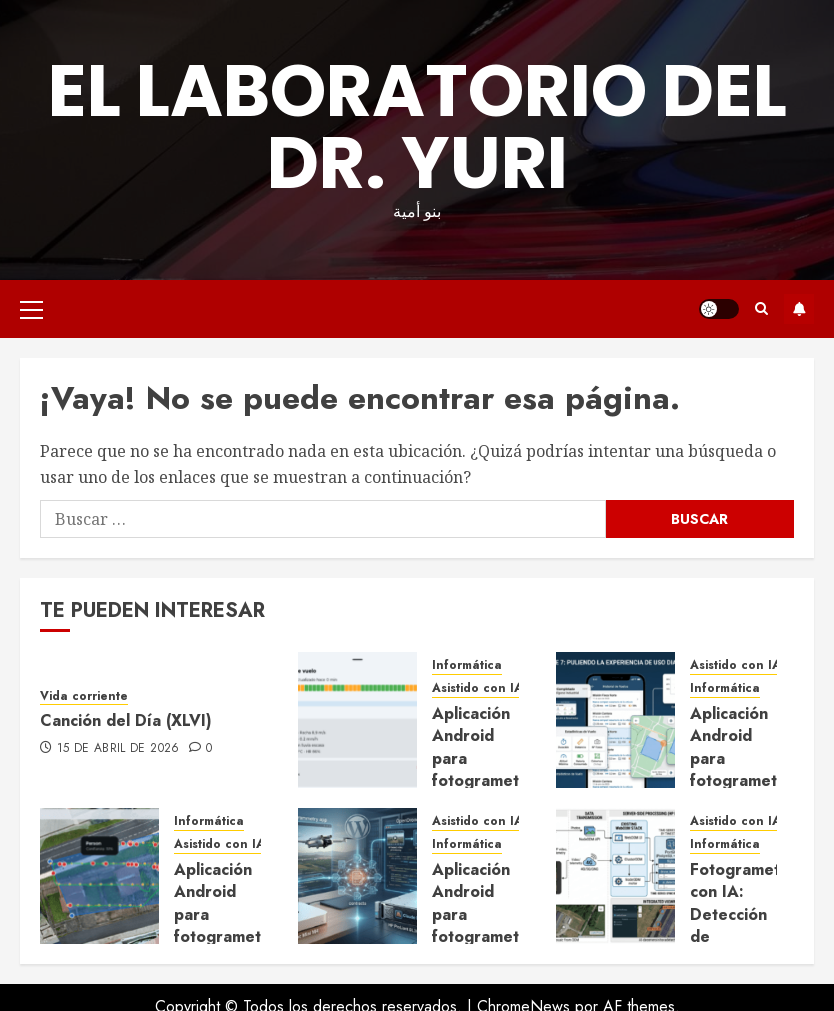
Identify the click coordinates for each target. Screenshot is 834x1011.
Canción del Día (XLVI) (126, 720)
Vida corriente (84, 696)
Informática (467, 665)
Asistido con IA (477, 688)
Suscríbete (799, 309)
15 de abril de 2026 (118, 749)
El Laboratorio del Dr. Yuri (417, 126)
